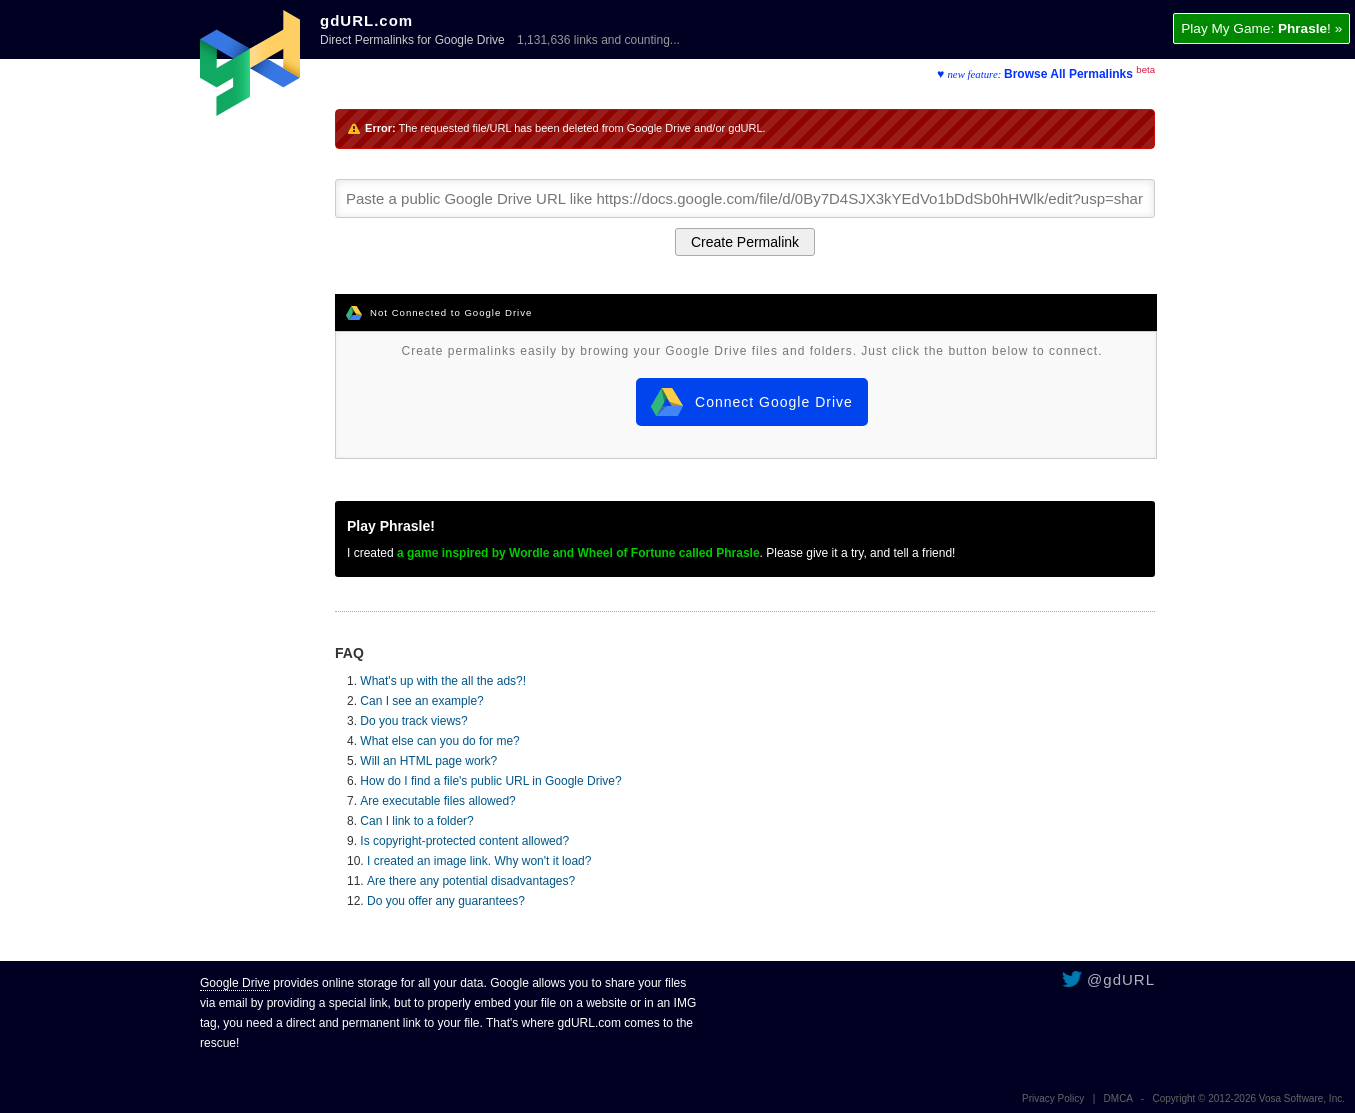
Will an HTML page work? (428, 761)
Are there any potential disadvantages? (471, 881)
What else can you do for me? (439, 741)
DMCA (1118, 1098)
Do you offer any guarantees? (446, 901)
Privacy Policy (1053, 1098)
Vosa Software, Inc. (1302, 1098)
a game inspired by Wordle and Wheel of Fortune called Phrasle (578, 553)
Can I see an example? (421, 701)
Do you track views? (413, 721)
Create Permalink (745, 242)
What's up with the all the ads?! (443, 681)
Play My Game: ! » (1261, 28)
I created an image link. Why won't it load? (479, 861)
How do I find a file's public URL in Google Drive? (490, 781)
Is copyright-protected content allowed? (464, 841)
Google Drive (235, 983)
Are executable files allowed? (437, 801)
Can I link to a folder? (416, 821)
